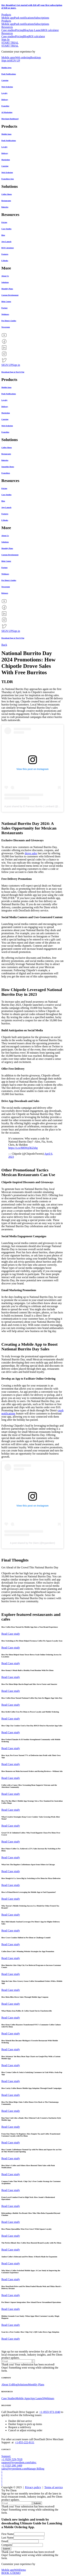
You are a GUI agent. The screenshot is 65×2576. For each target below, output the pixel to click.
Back (4, 644)
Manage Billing (35, 2468)
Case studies (8, 30)
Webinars (49, 2398)
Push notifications (24, 17)
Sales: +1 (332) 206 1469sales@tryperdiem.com (19, 2465)
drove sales (31, 853)
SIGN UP (14, 60)
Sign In (5, 39)
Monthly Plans (36, 2384)
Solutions (23, 2384)
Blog (26, 30)
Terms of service (53, 2487)
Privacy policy (33, 2487)
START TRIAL (10, 42)
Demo (22, 2569)
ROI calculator (50, 30)
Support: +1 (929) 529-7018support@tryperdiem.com (15, 2459)
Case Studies (8, 2398)
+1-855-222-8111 (24, 2442)
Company (6, 2544)
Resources (7, 27)
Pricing (19, 30)
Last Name (7, 2537)
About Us (6, 2384)
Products (6, 14)
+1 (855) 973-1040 (49, 2412)
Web (16, 2569)
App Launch (35, 30)
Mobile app (7, 17)
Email (4, 2541)
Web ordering (22, 57)
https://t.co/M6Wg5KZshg (23, 1147)
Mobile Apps (23, 2398)
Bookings (35, 57)
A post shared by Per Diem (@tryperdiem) (32, 1543)
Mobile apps (8, 57)
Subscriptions (41, 17)
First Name (7, 2533)
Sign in (5, 60)
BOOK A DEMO (10, 2573)
